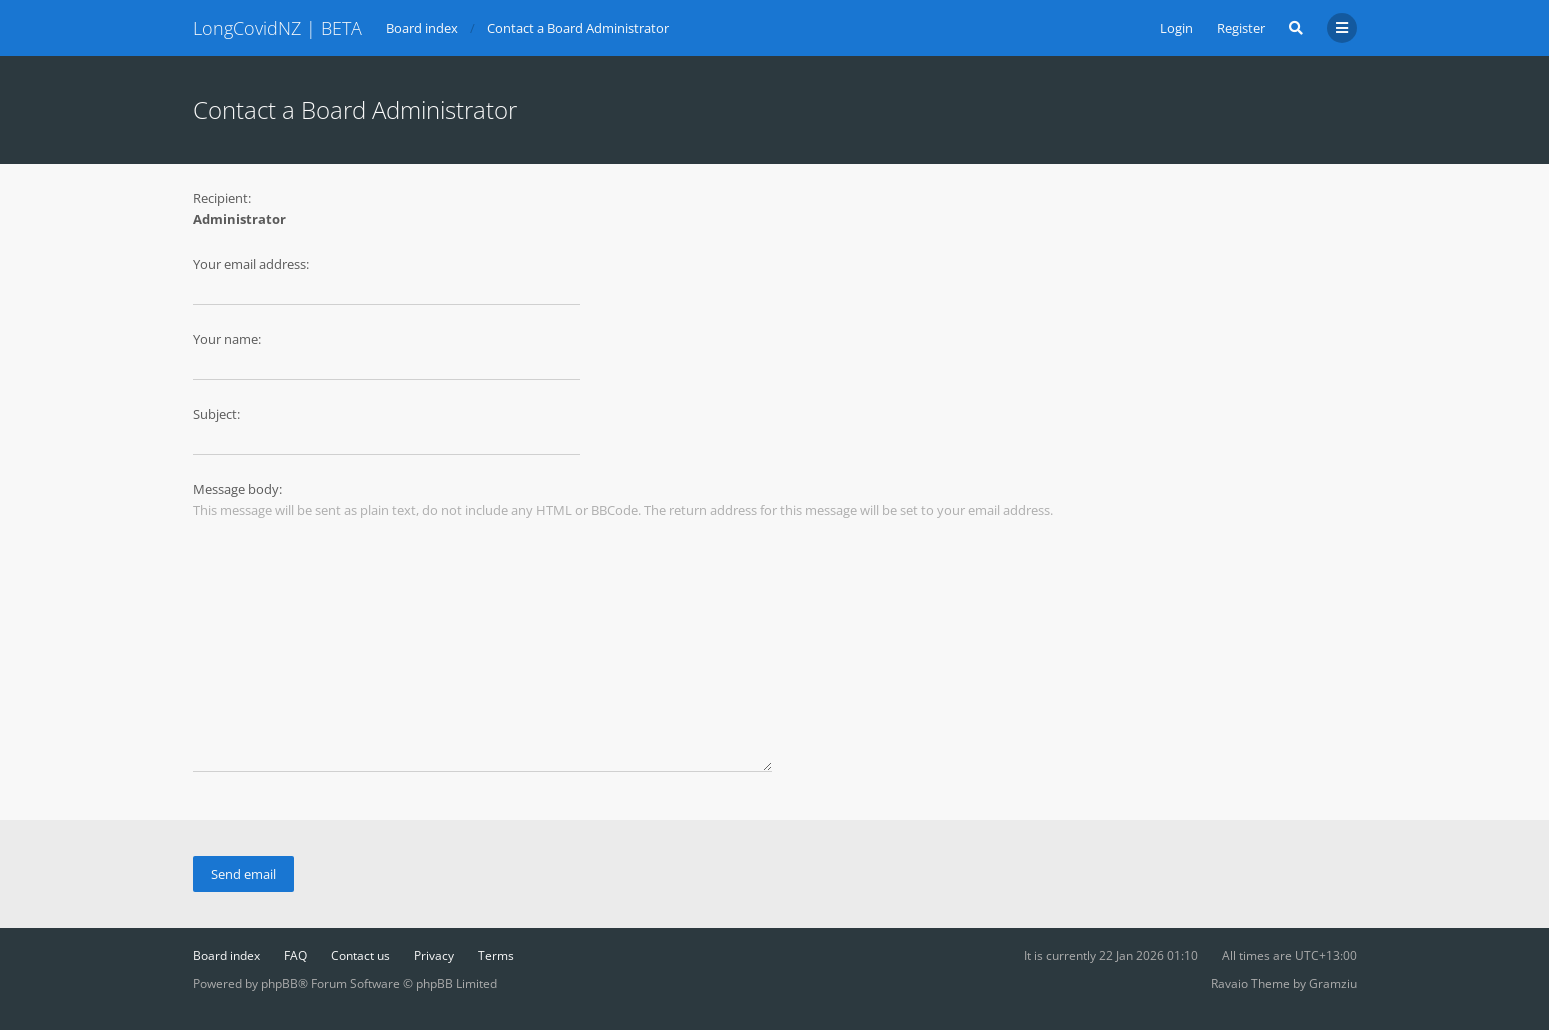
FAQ (295, 955)
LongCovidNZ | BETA (277, 28)
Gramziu (1333, 983)
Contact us (360, 955)
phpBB (279, 983)
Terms (496, 955)
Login (1176, 28)
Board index (226, 955)
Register (1241, 28)
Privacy (434, 955)
